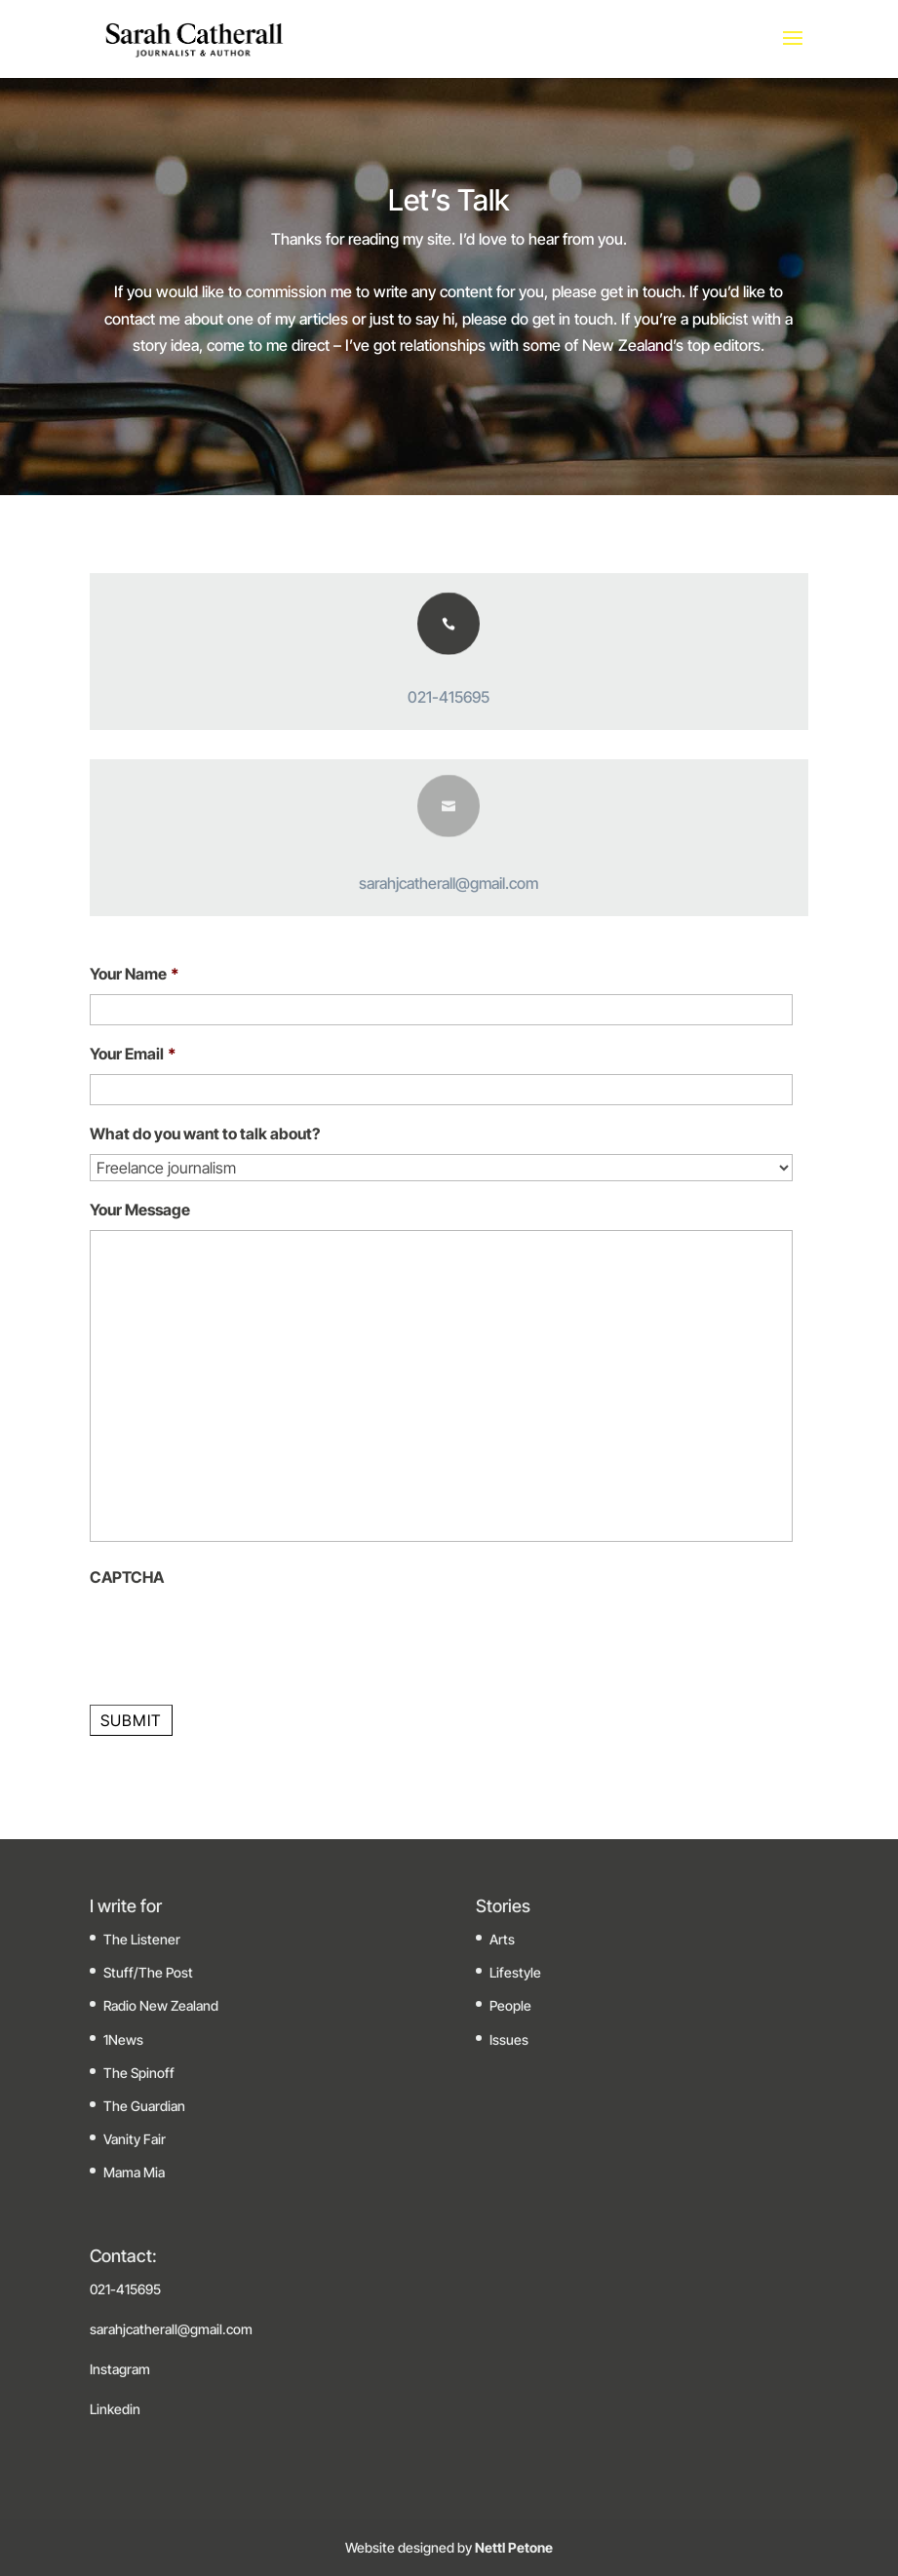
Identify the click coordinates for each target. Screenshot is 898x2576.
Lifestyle (515, 1972)
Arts (502, 1939)
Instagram (120, 2369)
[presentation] (238, 1635)
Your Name (134, 973)
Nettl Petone (512, 2547)
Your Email (133, 1053)
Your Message (140, 1209)
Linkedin (115, 2409)
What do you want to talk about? (205, 1133)
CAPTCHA (127, 1577)
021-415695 (448, 697)
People (510, 2005)
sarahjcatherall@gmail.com (448, 883)
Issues (508, 2039)
